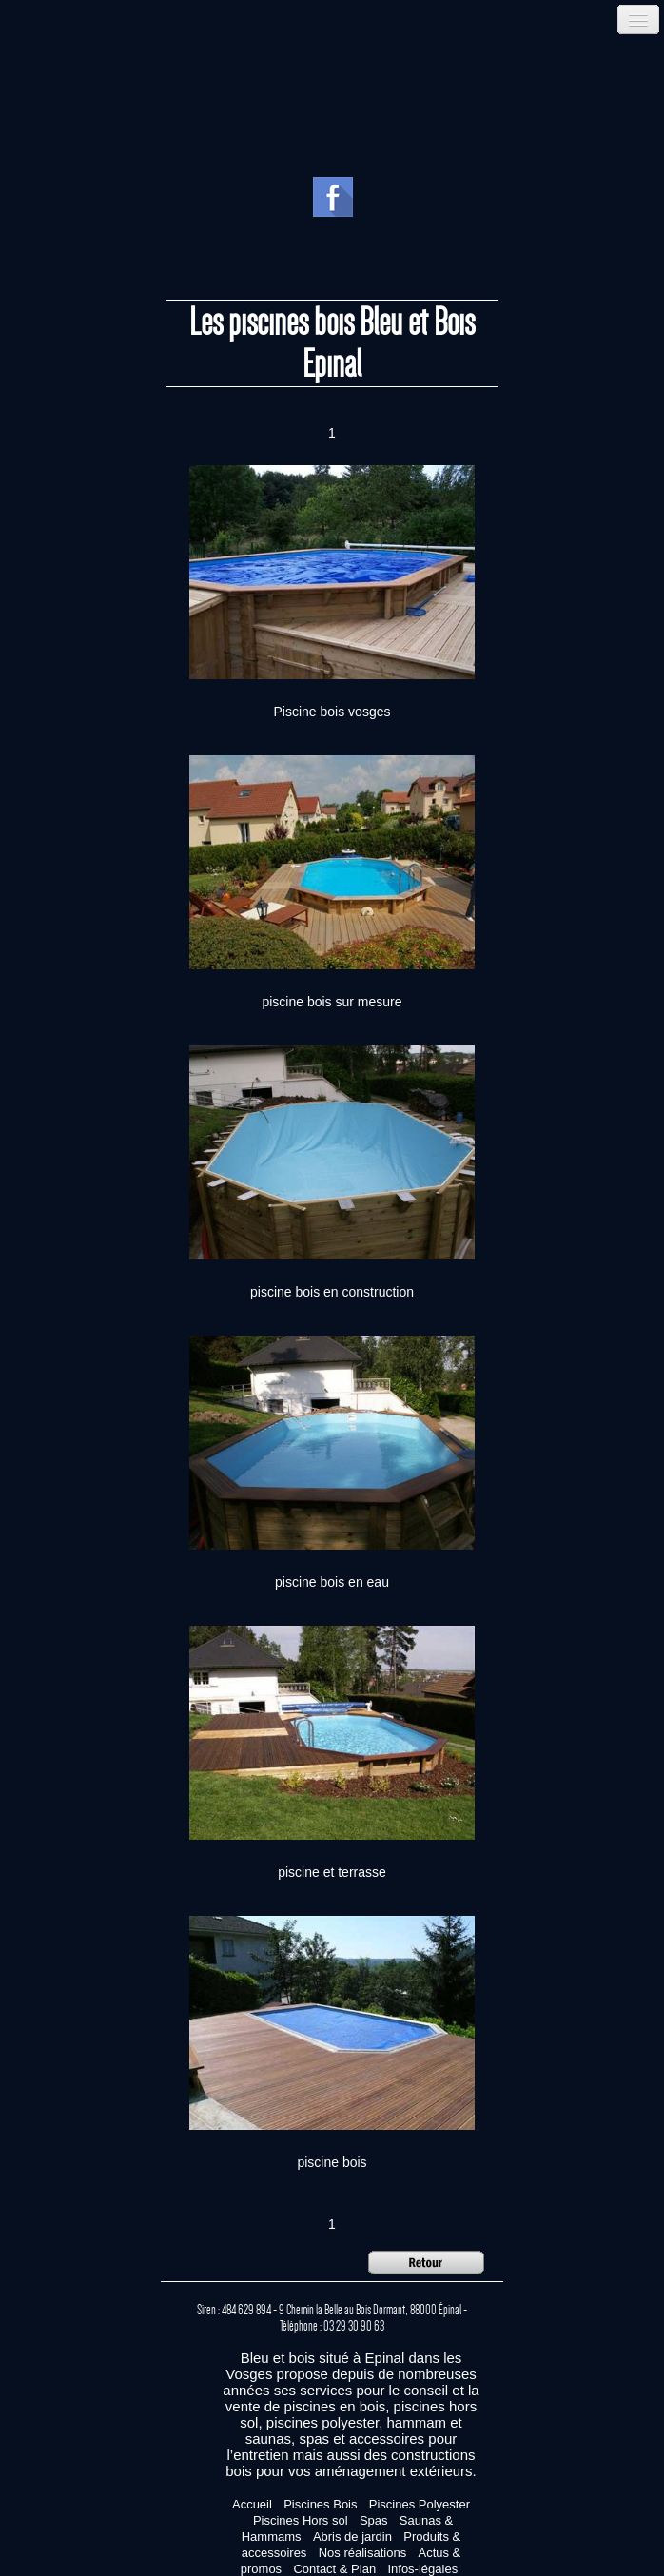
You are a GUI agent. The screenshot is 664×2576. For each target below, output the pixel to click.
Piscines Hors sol (300, 2520)
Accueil (252, 2504)
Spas (374, 2520)
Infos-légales (422, 2569)
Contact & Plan (334, 2569)
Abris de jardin (352, 2536)
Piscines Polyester (419, 2504)
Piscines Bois (320, 2504)
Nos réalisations (363, 2553)
